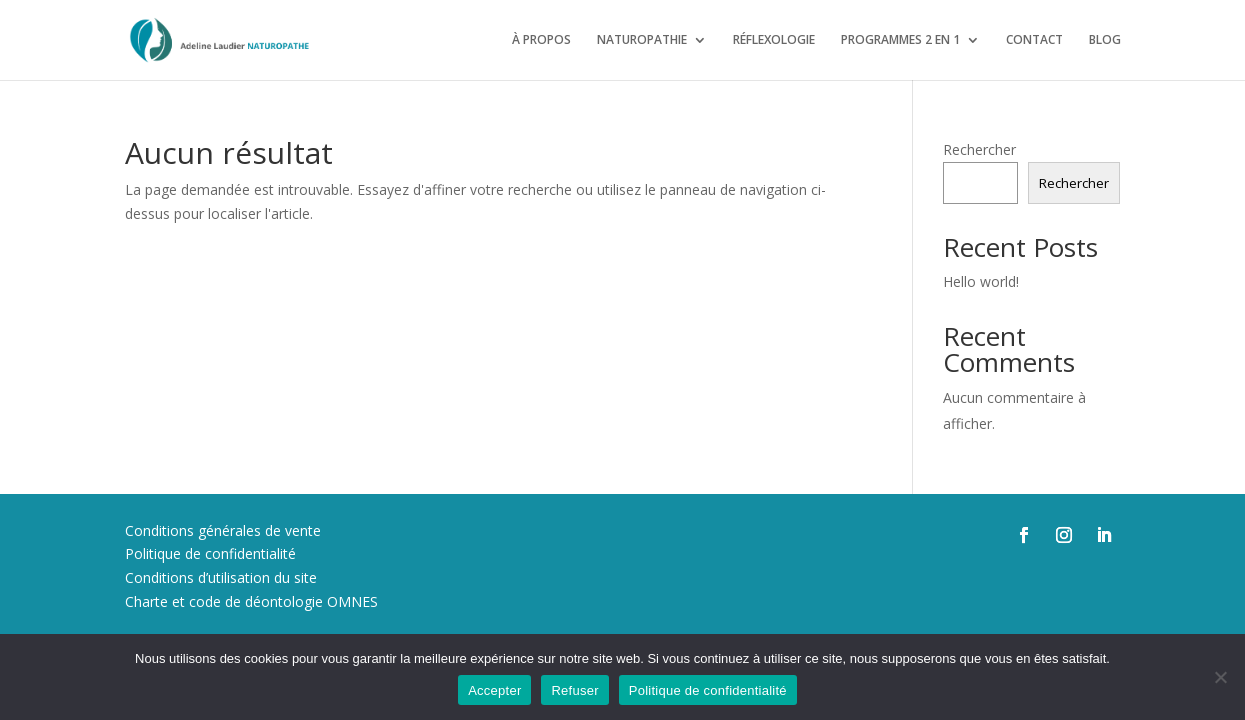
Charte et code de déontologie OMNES (251, 601)
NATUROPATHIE (642, 40)
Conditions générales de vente (223, 530)
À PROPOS (541, 40)
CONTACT (1034, 40)
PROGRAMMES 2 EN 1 (900, 40)
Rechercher (979, 149)
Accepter (494, 690)
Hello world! (981, 281)
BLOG (1105, 40)
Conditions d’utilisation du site (221, 577)
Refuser (574, 690)
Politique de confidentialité (210, 553)
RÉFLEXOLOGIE (774, 40)
